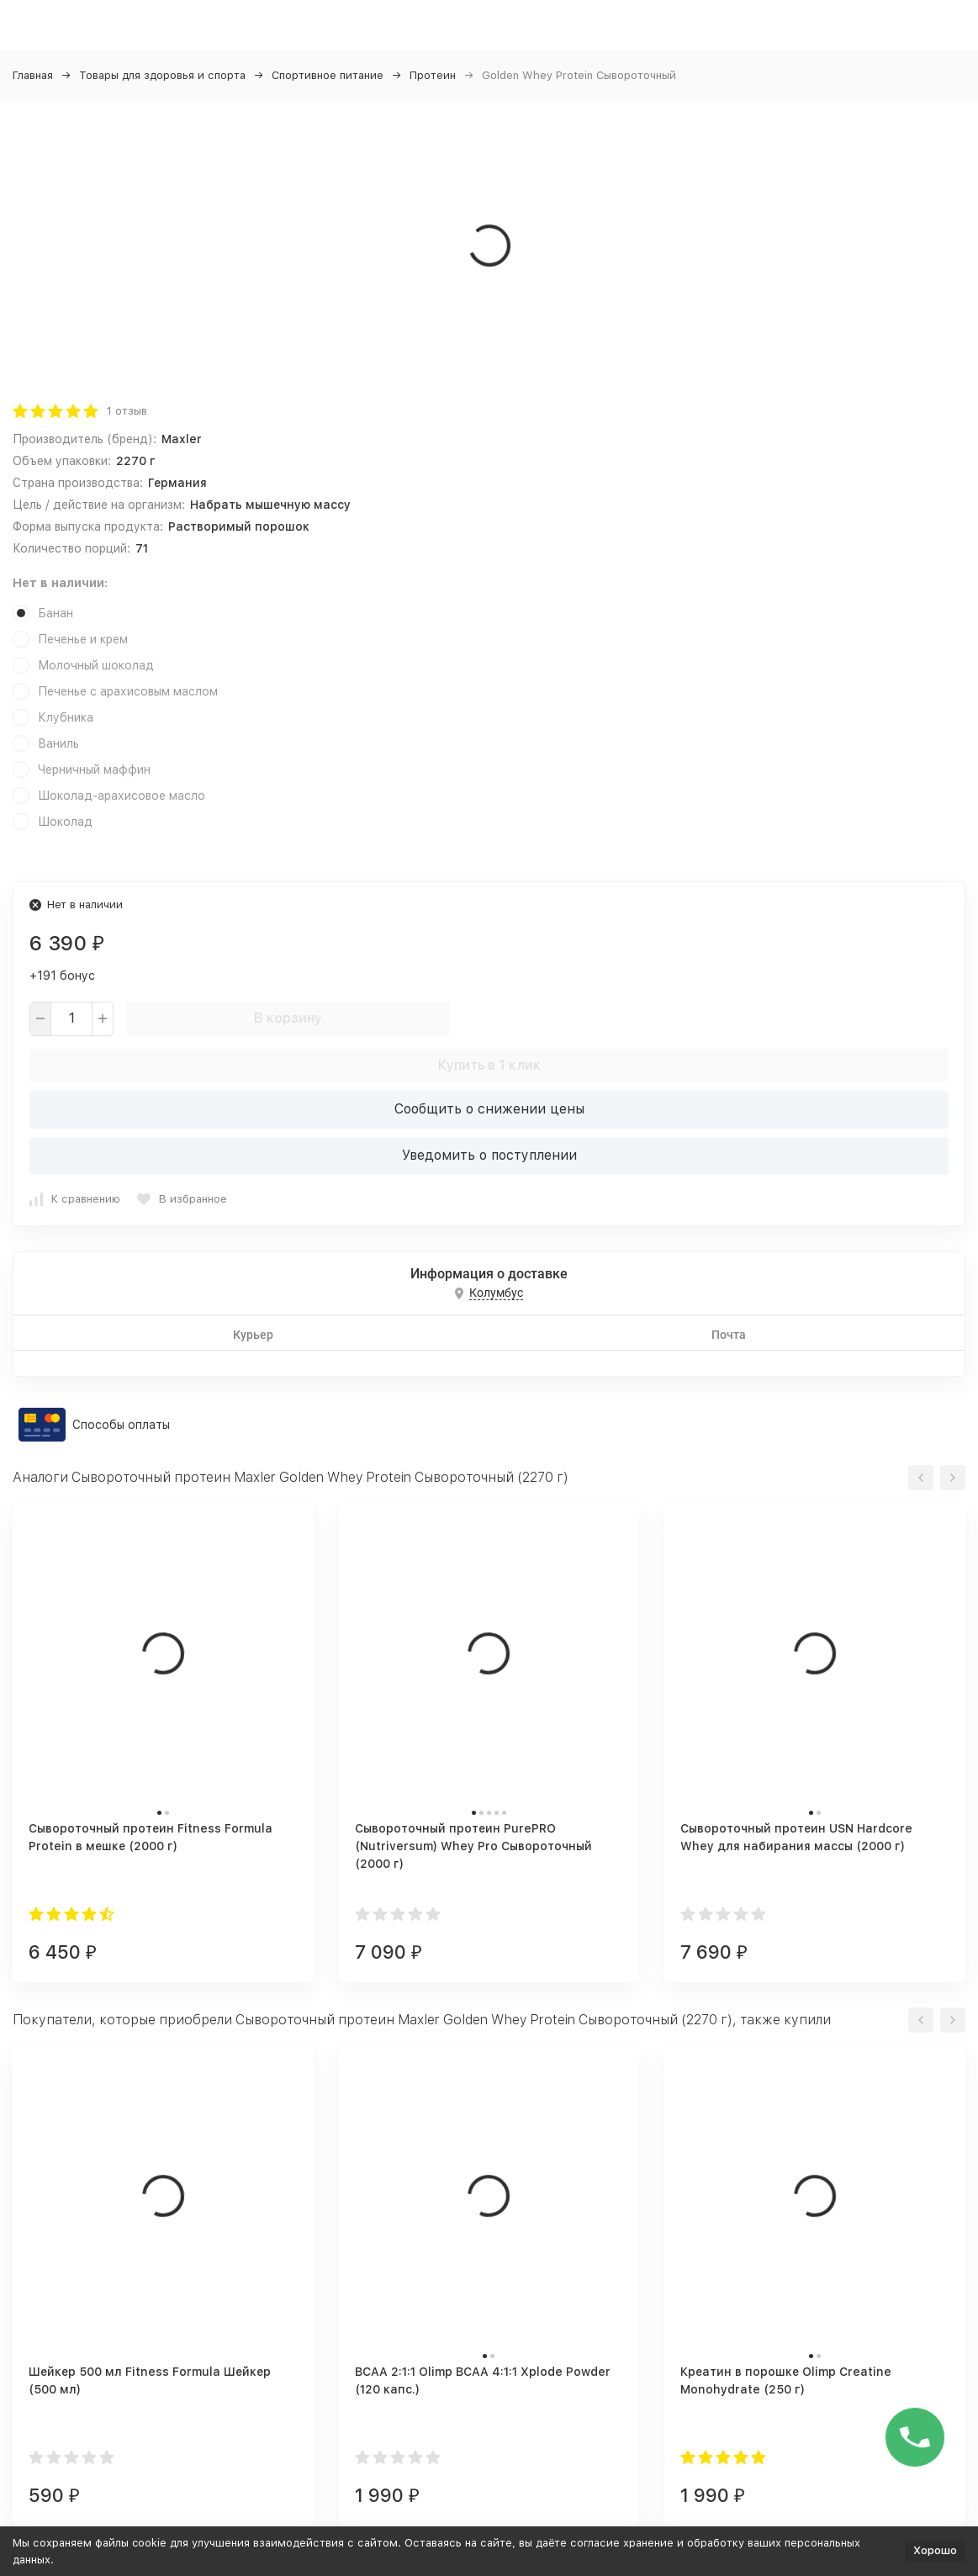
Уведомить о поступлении (489, 1155)
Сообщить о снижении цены (489, 1109)
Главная (33, 75)
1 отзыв (127, 411)
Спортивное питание (327, 75)
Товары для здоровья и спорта (162, 75)
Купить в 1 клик (489, 1065)
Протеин (433, 75)
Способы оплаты (121, 1424)
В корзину (288, 1018)
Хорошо (935, 2550)
